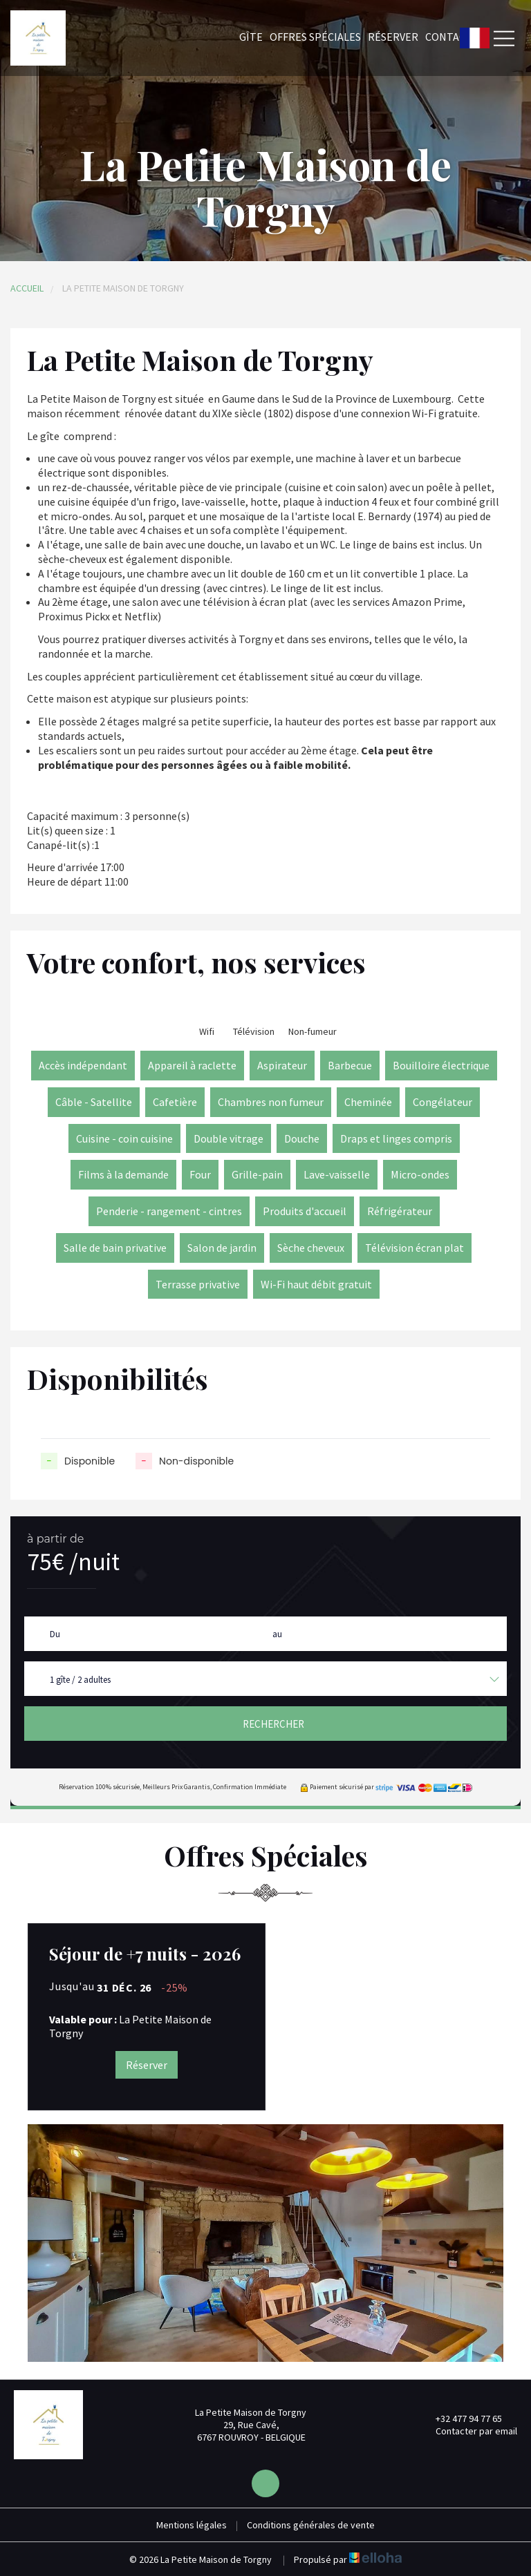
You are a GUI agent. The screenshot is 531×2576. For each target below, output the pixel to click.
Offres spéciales (315, 37)
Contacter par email (468, 2431)
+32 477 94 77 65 (461, 2418)
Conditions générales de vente (311, 2525)
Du (55, 1634)
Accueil (27, 288)
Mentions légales (191, 2525)
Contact (448, 37)
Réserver (393, 37)
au (277, 1634)
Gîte (251, 37)
